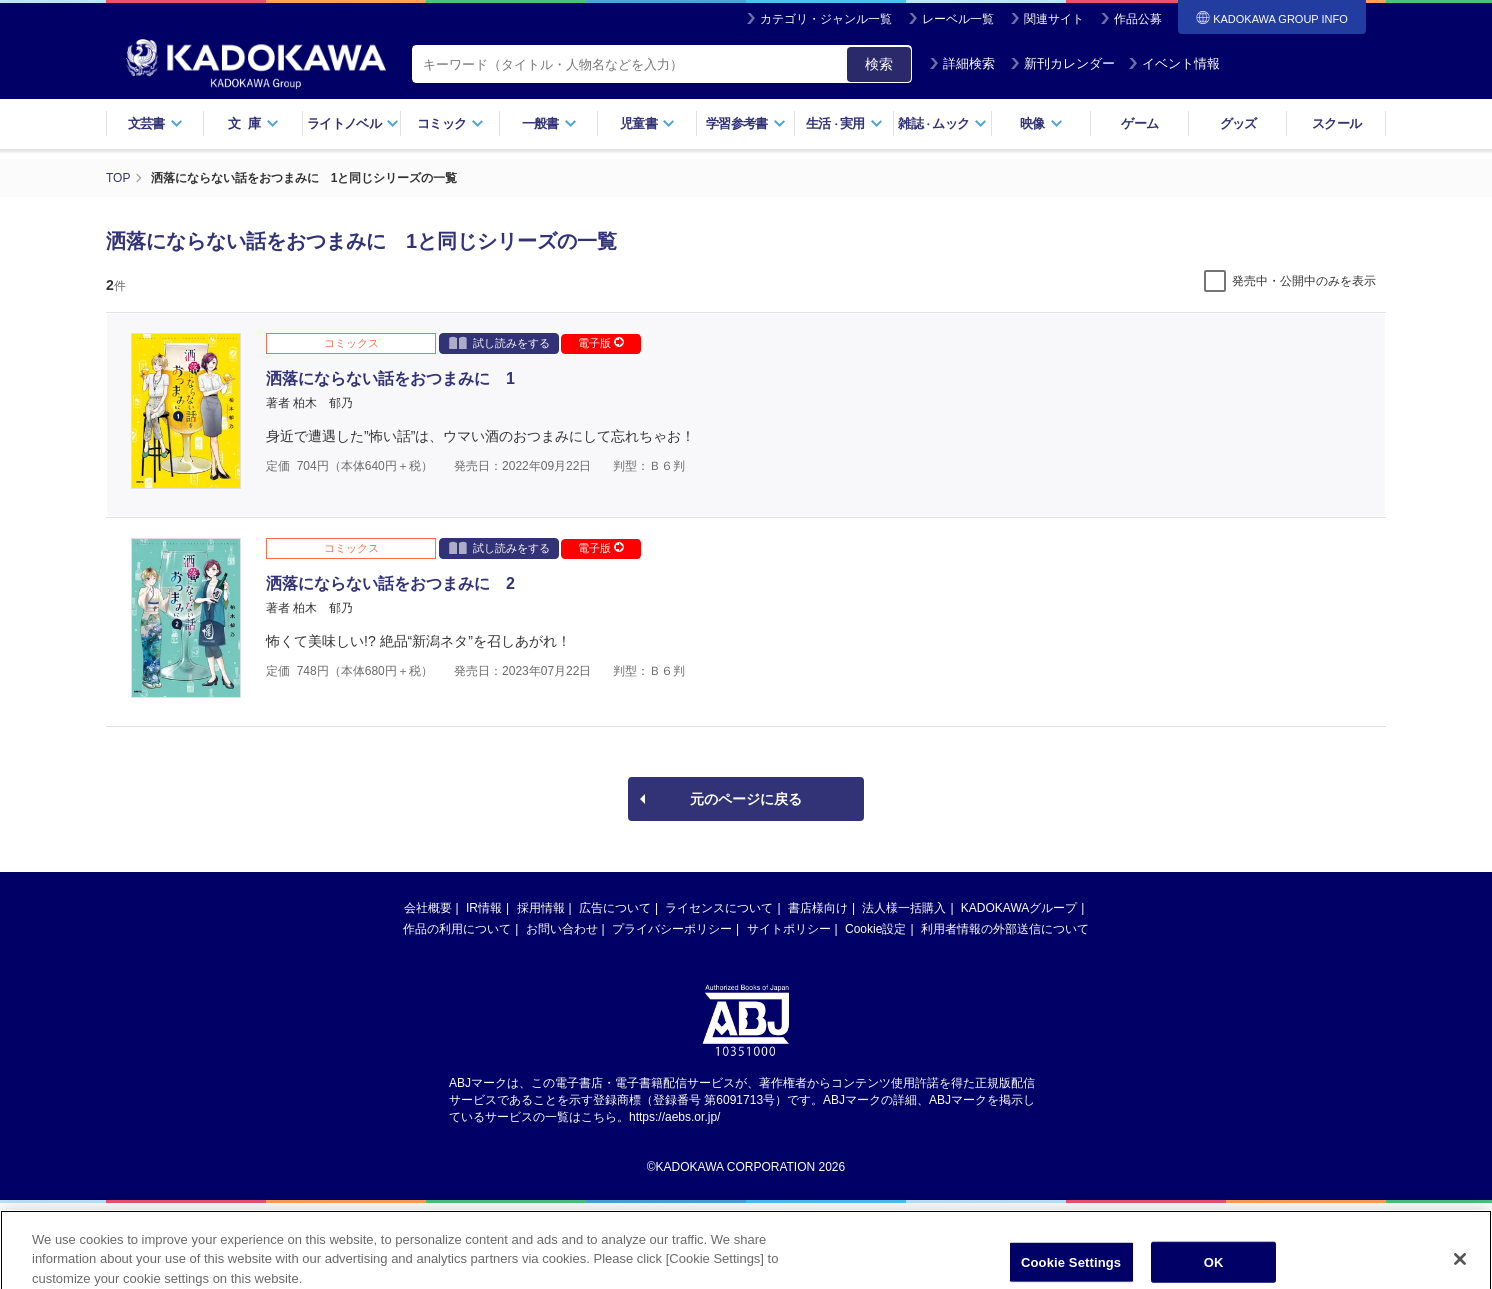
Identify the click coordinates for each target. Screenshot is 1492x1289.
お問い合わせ (562, 929)
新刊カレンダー (1062, 63)
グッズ (1238, 123)
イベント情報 (1174, 63)
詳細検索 (962, 63)
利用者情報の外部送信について (1005, 929)
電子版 (601, 343)
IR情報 (484, 908)
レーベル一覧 (958, 19)
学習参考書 (746, 123)
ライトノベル (353, 123)
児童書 (647, 123)
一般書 (549, 123)
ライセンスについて (719, 908)
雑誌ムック (942, 123)
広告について (615, 908)
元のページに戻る (746, 799)
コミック (450, 123)
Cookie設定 (875, 929)
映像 (1041, 123)
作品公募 (1138, 19)
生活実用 (844, 123)
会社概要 (428, 908)
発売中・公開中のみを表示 (1304, 281)
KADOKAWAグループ (1019, 908)
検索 (879, 64)
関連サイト (1054, 19)
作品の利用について (457, 929)
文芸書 (155, 123)
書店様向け (818, 908)
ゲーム (1139, 123)
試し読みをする (499, 342)
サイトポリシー (789, 929)
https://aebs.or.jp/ (674, 1117)
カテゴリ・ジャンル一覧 (826, 19)
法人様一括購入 (904, 908)
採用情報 (541, 908)
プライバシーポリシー (672, 929)
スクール (1336, 123)
